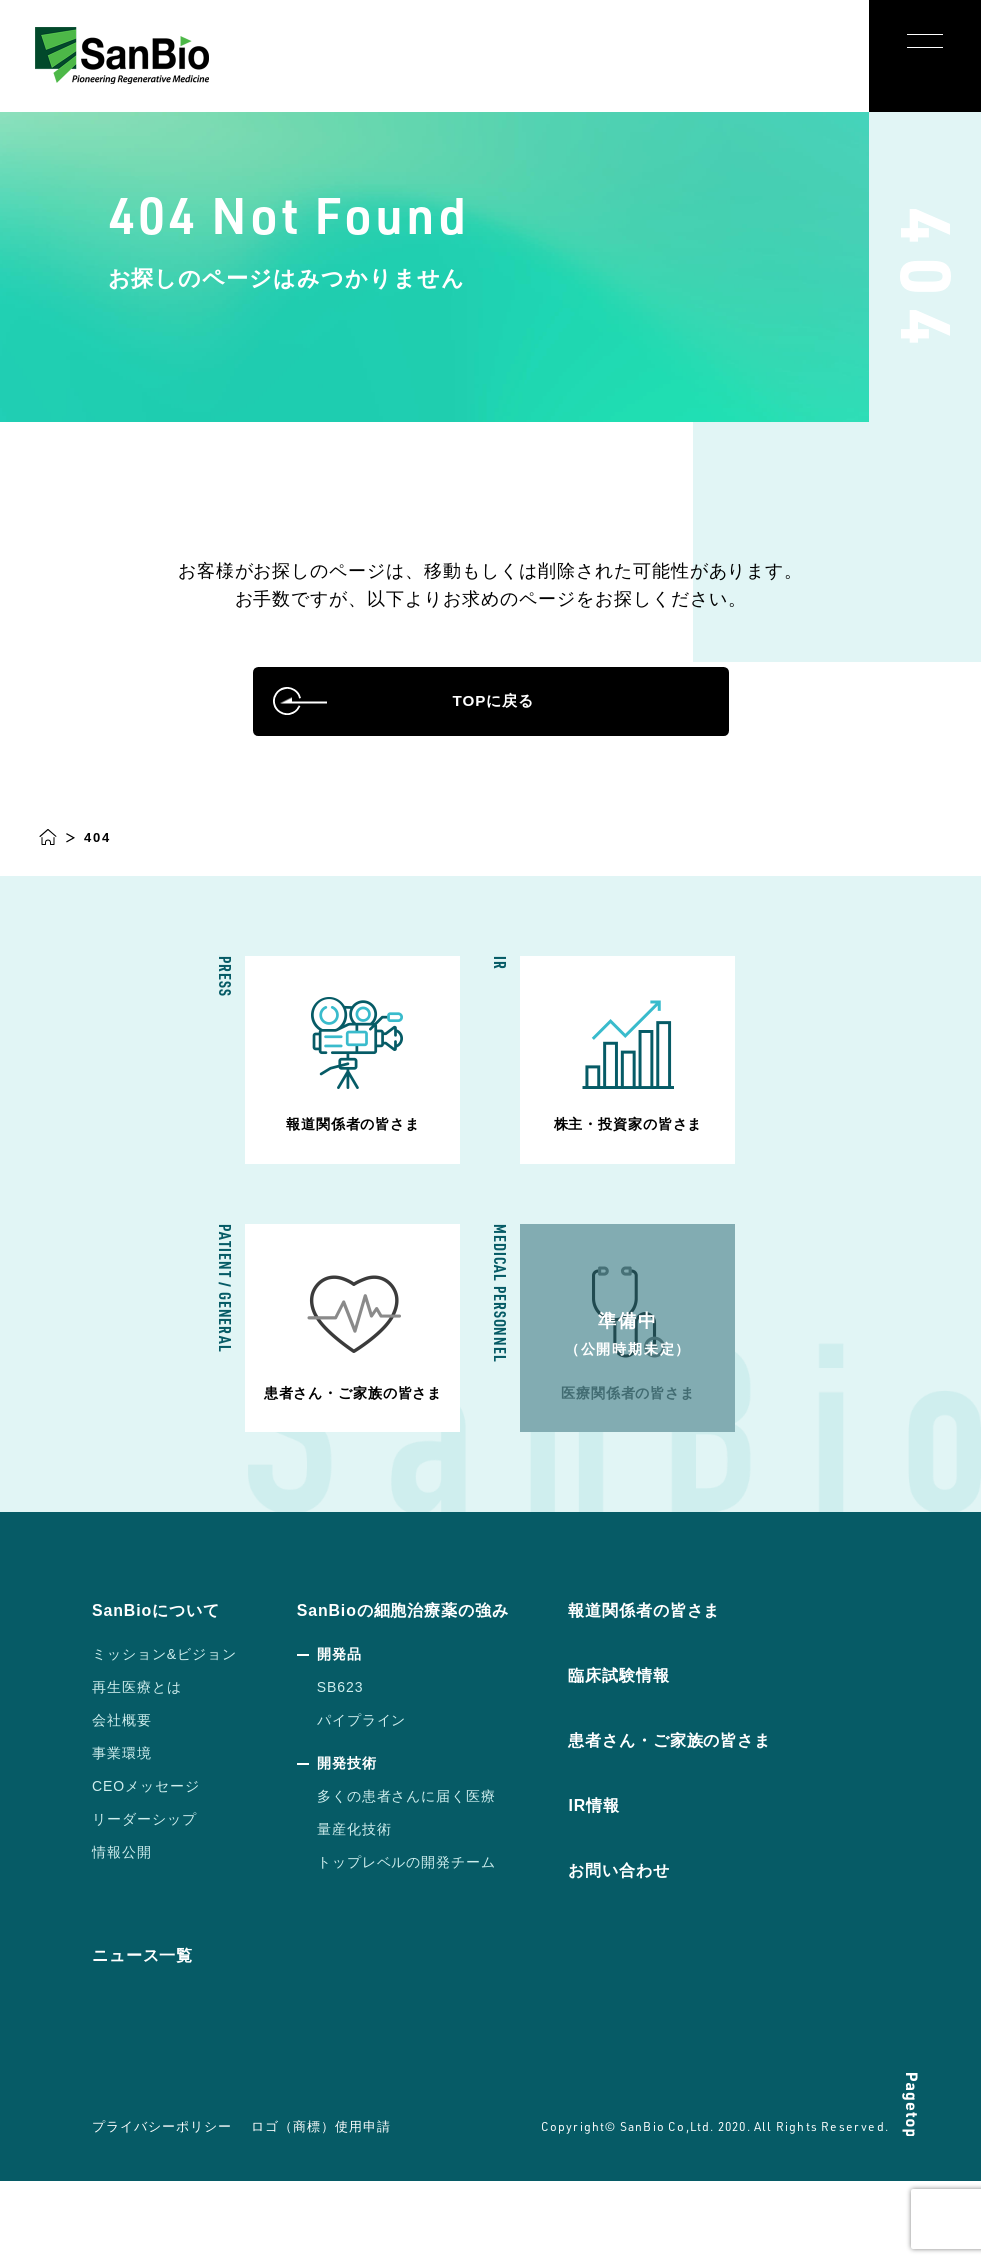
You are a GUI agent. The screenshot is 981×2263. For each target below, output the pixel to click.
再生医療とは (137, 1770)
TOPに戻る (491, 732)
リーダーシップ (144, 1902)
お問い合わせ (652, 1953)
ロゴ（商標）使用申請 (310, 2209)
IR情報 (624, 1888)
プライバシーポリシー (158, 2209)
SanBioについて (164, 1693)
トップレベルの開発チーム (407, 1945)
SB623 (340, 1770)
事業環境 (122, 1836)
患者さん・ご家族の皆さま (709, 1823)
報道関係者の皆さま (680, 1693)
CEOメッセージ (146, 1869)
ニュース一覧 (149, 2038)
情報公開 (122, 1935)
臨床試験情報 (652, 1758)
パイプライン (362, 1803)
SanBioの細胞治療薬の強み (416, 1693)
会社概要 (122, 1803)
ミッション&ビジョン (164, 1737)
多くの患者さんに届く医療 (407, 1879)
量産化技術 (354, 1912)
